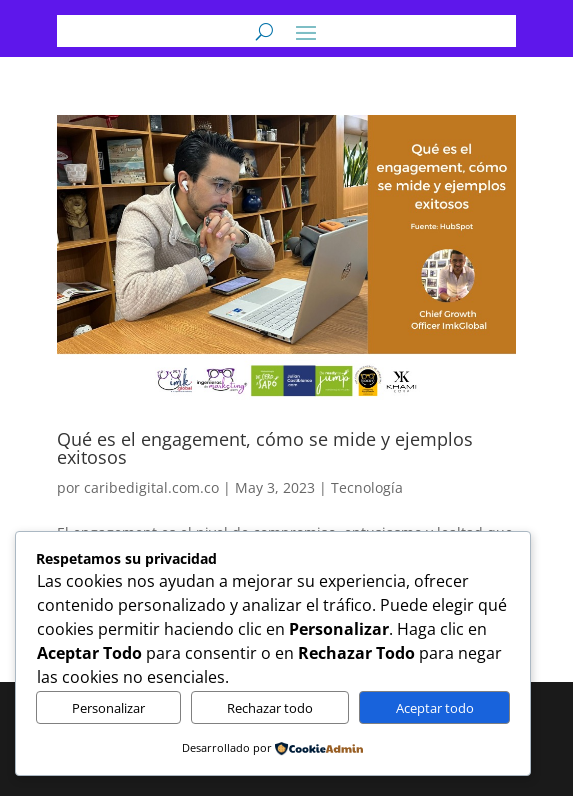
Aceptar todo (435, 708)
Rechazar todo (270, 708)
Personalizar (108, 708)
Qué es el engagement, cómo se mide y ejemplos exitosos (265, 448)
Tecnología (367, 487)
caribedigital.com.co (151, 487)
